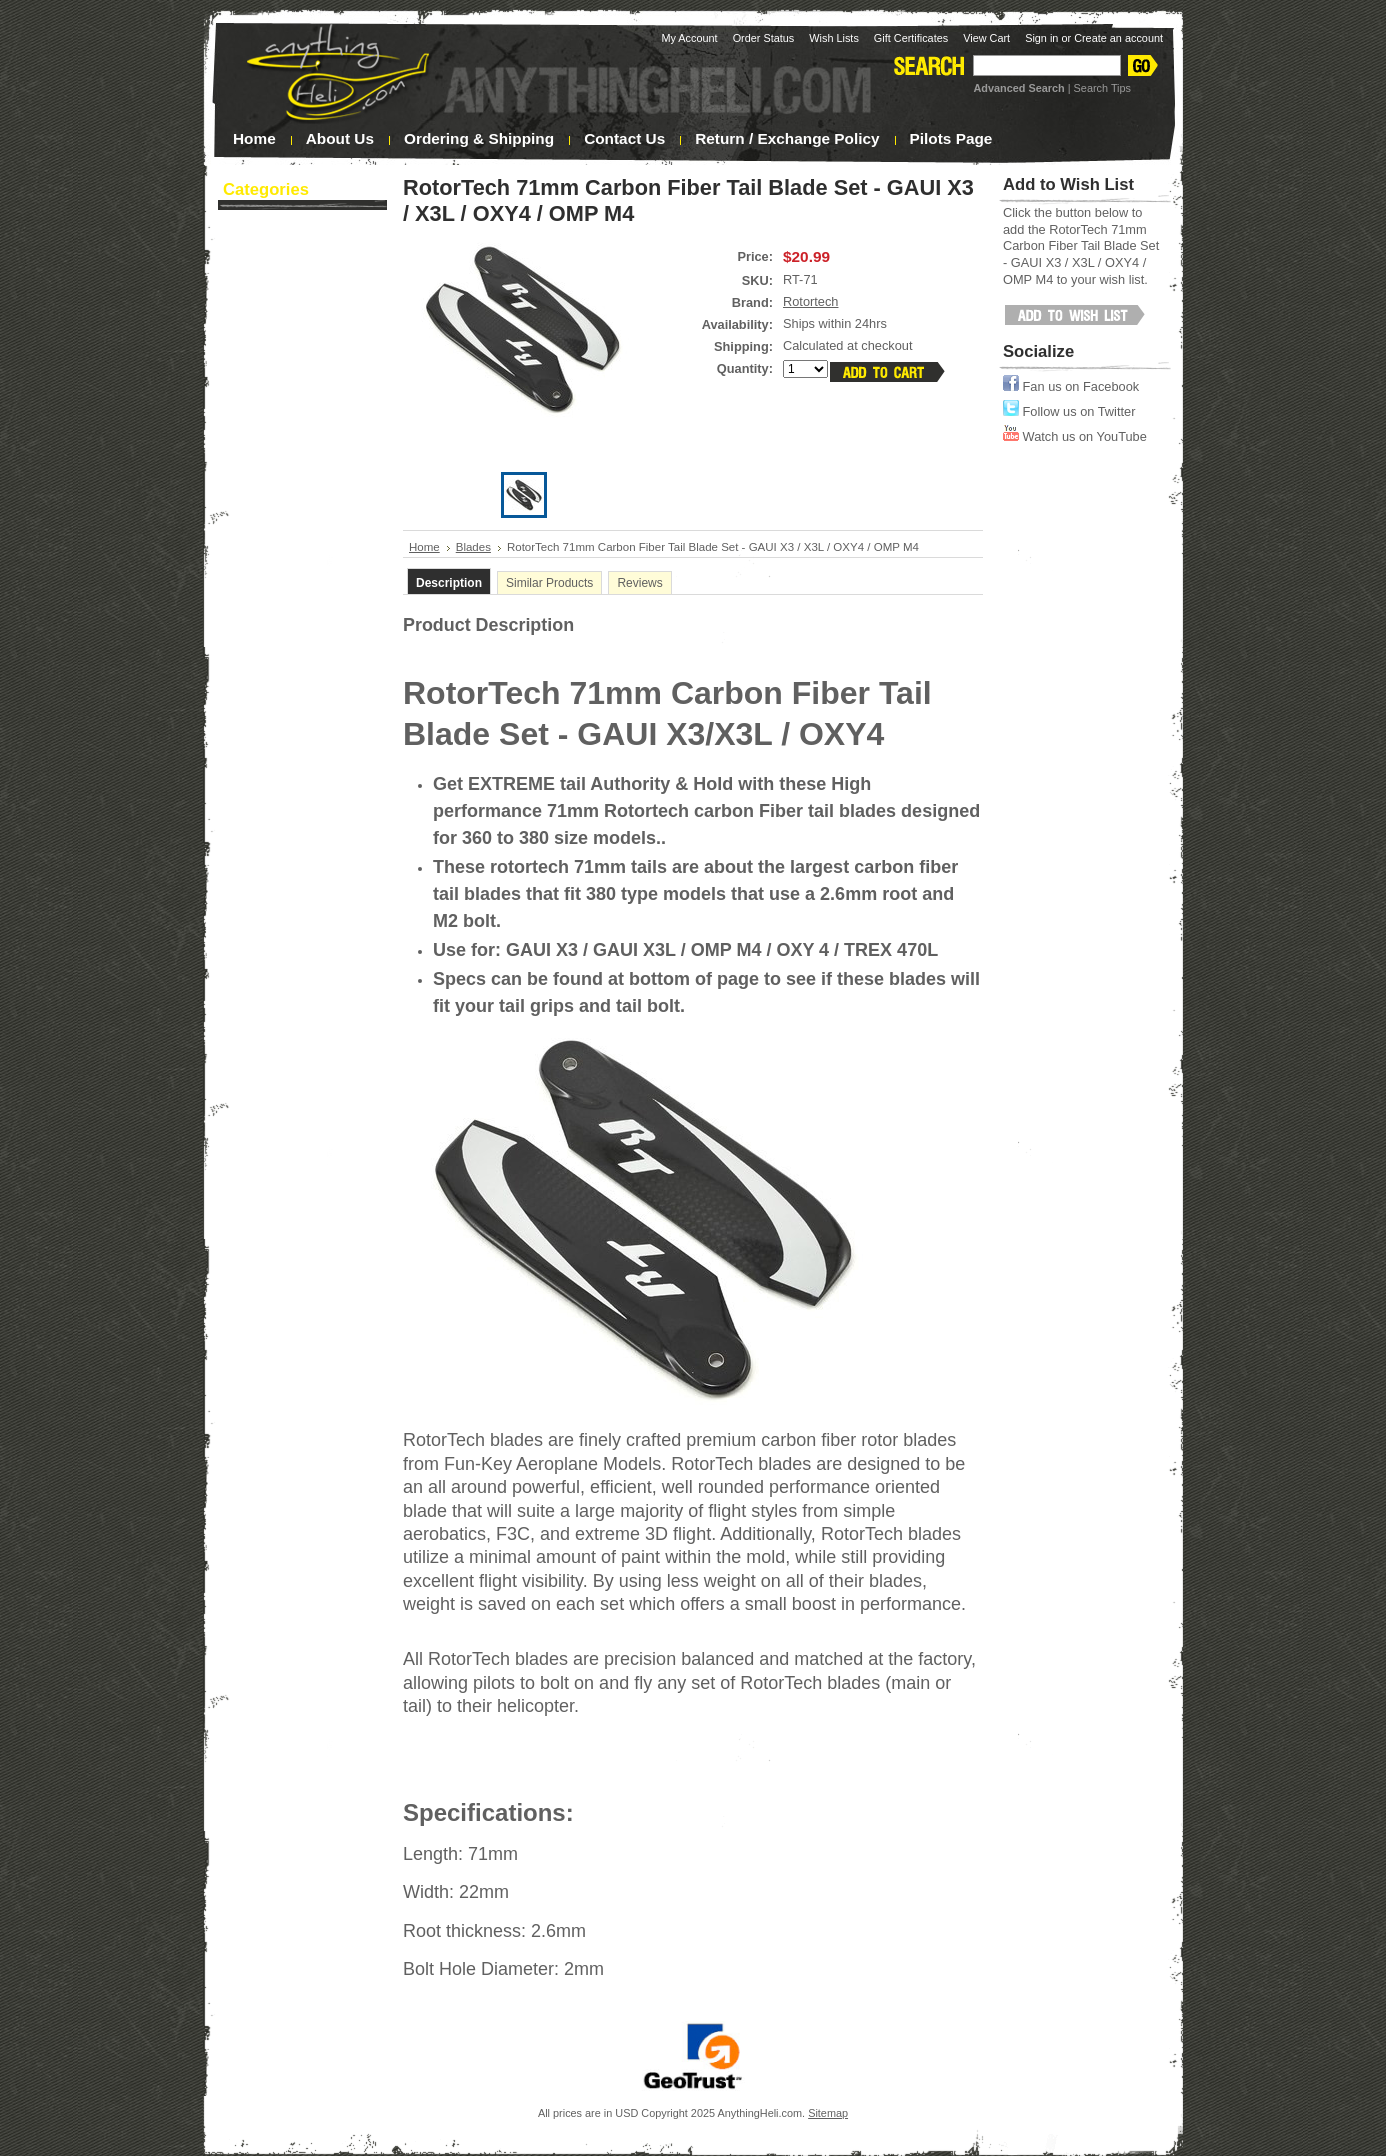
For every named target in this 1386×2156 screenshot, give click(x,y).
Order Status (764, 38)
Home (424, 547)
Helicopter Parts (297, 406)
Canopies (297, 302)
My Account (689, 38)
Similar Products (549, 583)
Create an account (1118, 38)
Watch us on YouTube (1075, 436)
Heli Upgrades (297, 432)
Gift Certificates (911, 38)
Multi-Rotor (297, 458)
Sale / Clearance (287, 509)
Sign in (1041, 38)
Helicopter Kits (297, 380)
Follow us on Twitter (1069, 411)
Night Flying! (276, 327)
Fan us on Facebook (1071, 386)
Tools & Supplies (297, 484)
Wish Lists (834, 38)
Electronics (297, 354)
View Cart (986, 38)
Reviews (639, 583)
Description (449, 583)
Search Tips (1102, 88)
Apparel (297, 224)
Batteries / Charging (297, 250)
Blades (297, 276)
